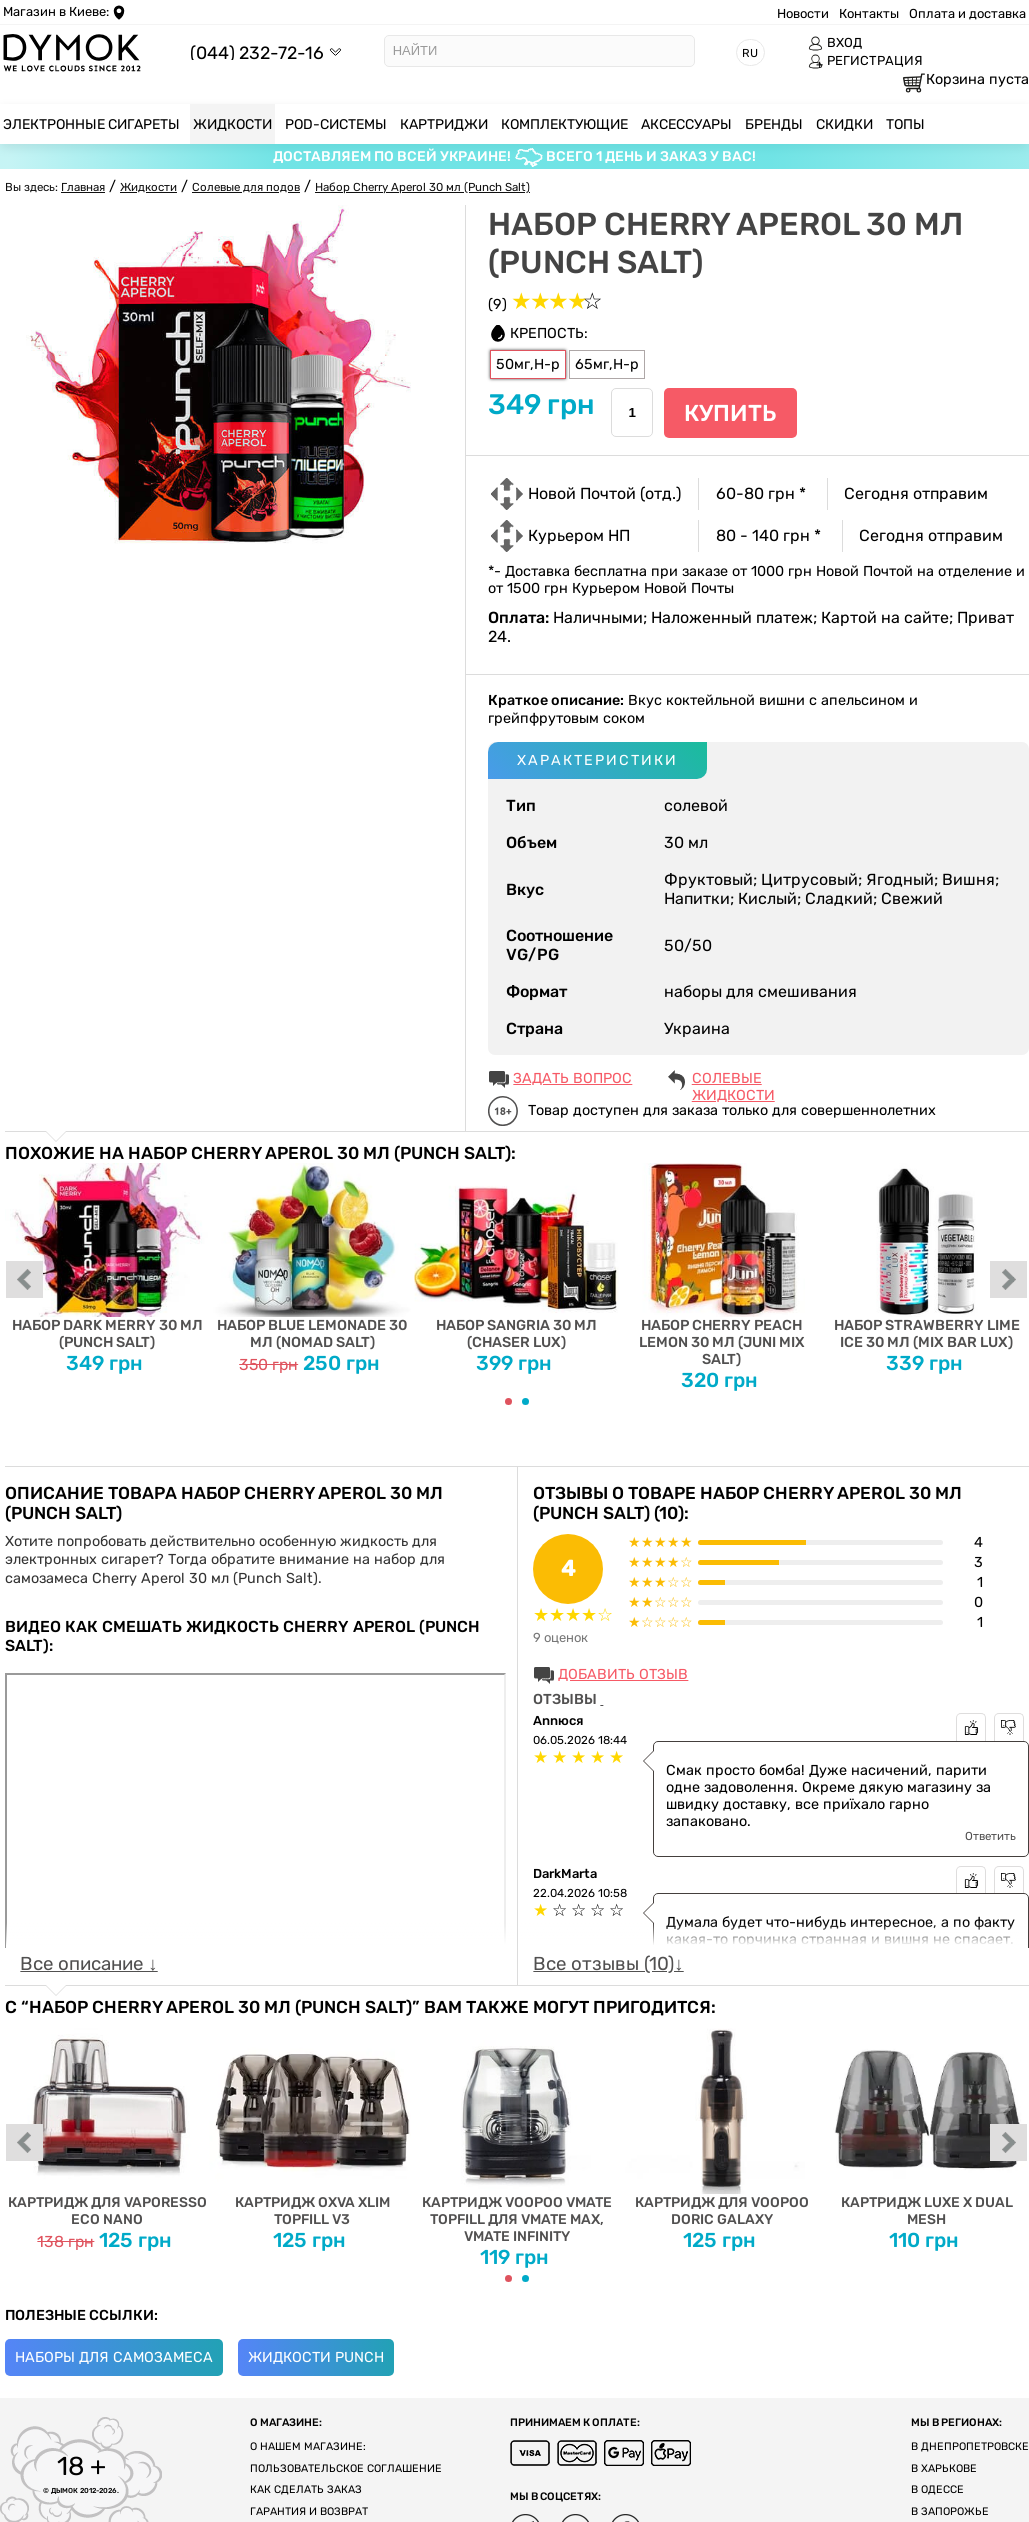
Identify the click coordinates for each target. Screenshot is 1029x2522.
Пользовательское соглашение (346, 2468)
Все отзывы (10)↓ (608, 1964)
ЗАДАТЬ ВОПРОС (572, 1078)
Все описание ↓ (88, 1964)
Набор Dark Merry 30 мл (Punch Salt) (107, 1257)
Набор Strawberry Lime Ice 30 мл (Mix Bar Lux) (926, 1257)
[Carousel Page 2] (525, 1401)
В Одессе (937, 2489)
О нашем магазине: (308, 2446)
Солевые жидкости (733, 1080)
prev (25, 1281)
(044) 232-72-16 (257, 52)
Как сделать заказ (306, 2489)
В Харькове (944, 2468)
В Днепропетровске (970, 2446)
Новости (803, 13)
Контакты (869, 13)
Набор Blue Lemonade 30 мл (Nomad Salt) (312, 1257)
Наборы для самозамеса (114, 2357)
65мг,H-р (607, 364)
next (1009, 1281)
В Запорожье (950, 2511)
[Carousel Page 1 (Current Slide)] (508, 1401)
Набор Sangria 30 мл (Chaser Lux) (517, 1257)
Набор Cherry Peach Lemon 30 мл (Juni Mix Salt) (721, 1266)
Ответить (990, 1836)
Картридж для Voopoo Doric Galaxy (721, 2122)
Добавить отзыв (623, 1674)
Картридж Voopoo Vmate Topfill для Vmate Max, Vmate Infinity (517, 2131)
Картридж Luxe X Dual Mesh (926, 2122)
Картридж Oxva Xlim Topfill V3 (312, 2122)
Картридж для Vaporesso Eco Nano (107, 2122)
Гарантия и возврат (309, 2511)
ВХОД (835, 43)
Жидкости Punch (316, 2357)
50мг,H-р (528, 364)
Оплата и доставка (967, 13)
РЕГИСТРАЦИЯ (865, 61)
